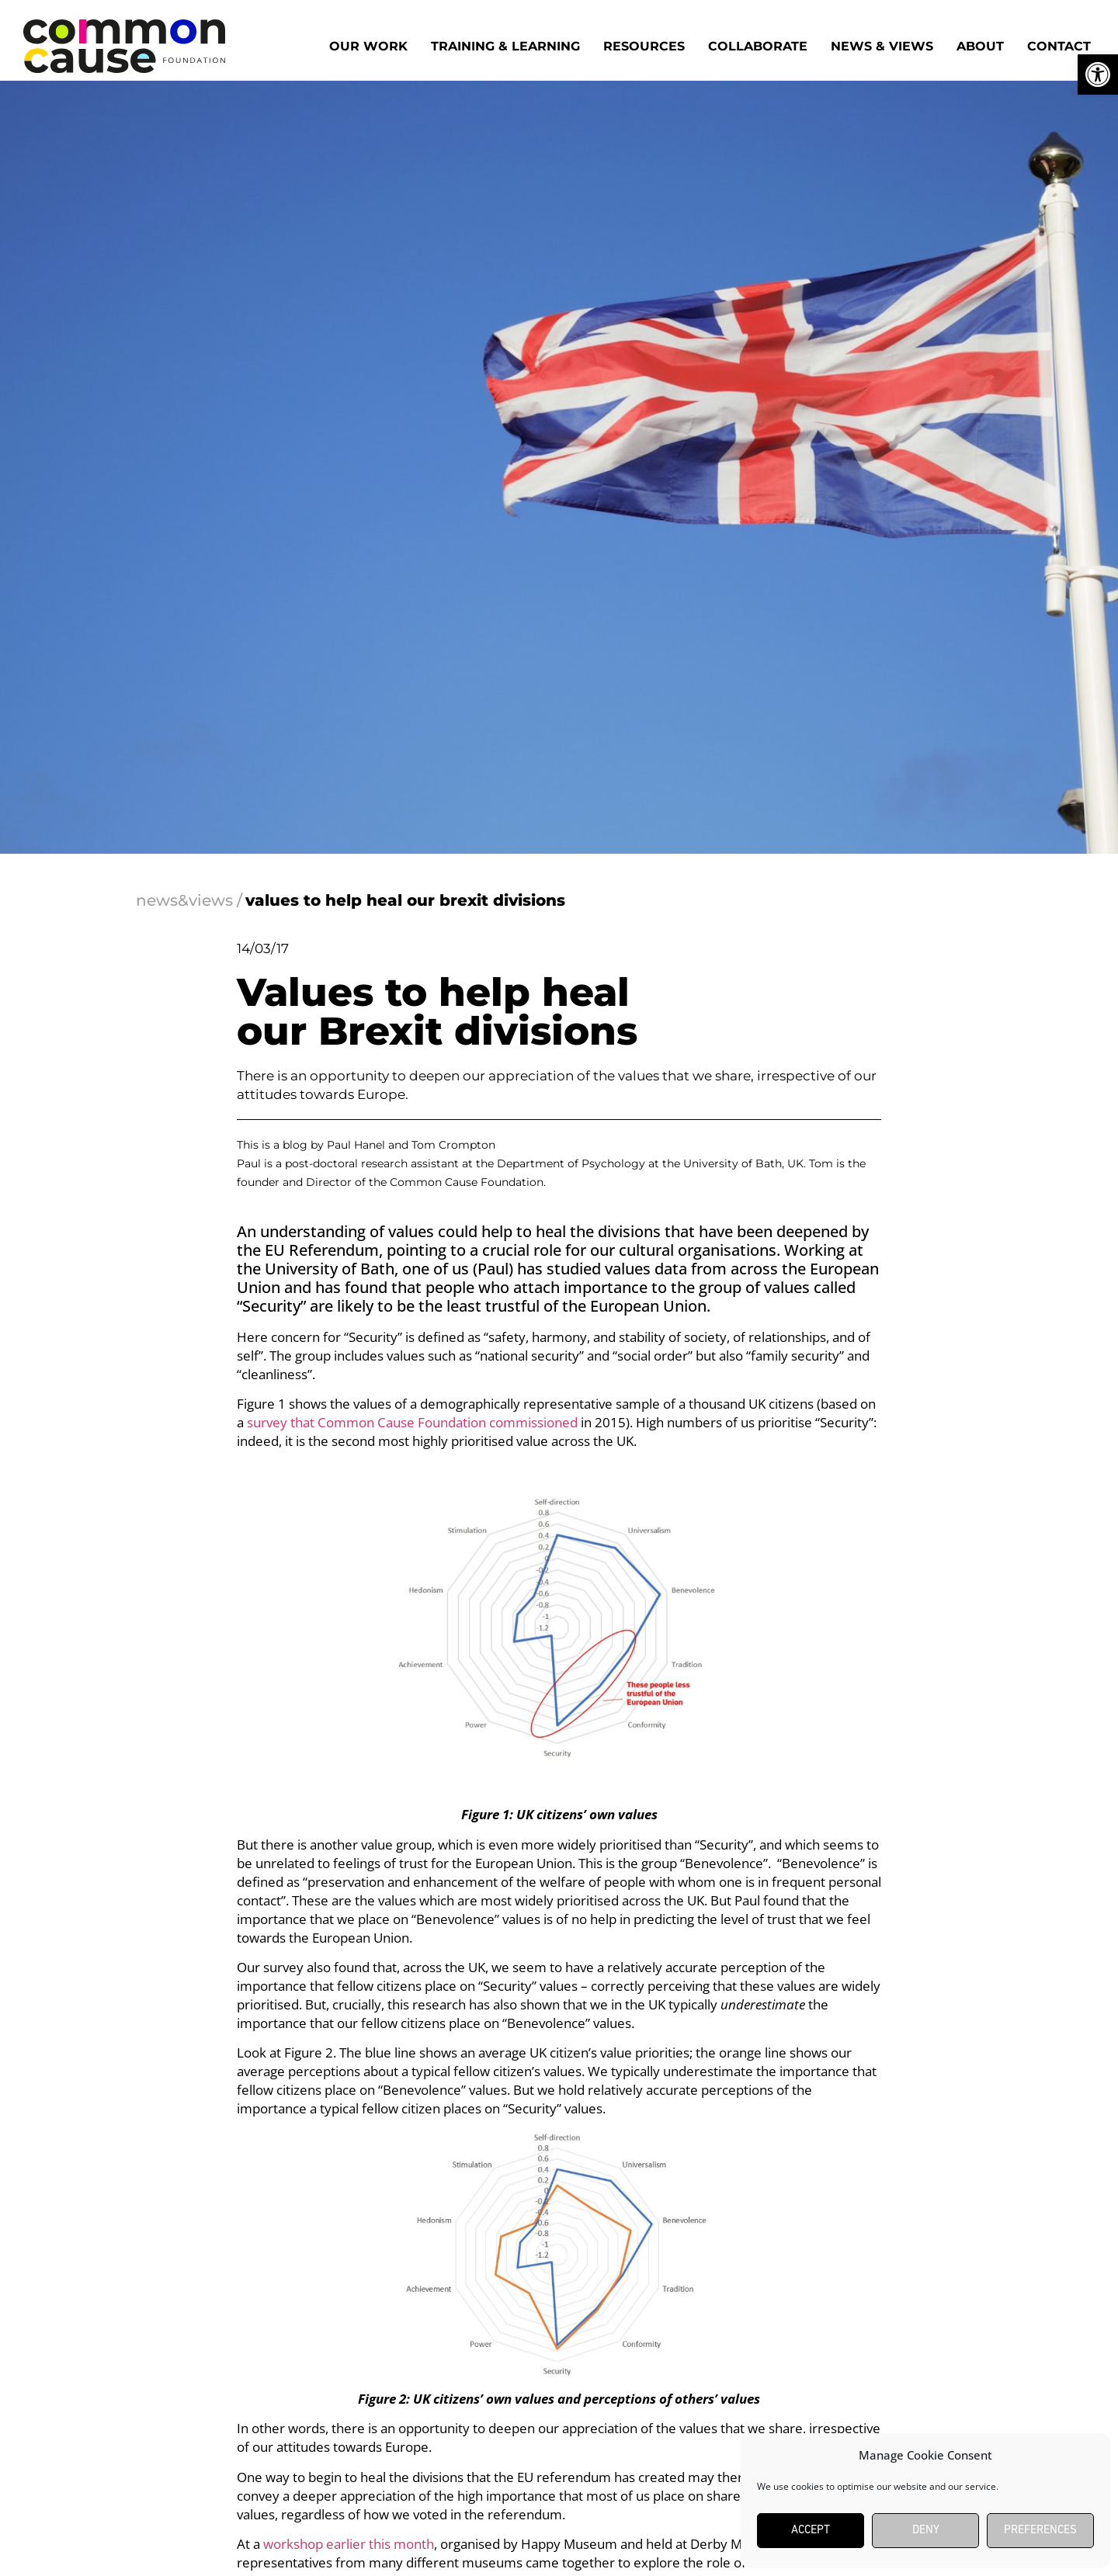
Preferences (1040, 2530)
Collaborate (757, 46)
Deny (925, 2530)
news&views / (189, 900)
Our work (368, 46)
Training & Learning (505, 46)
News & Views (882, 46)
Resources (644, 46)
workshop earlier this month (348, 2544)
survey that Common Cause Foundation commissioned (412, 1422)
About (980, 46)
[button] (1098, 74)
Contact (1059, 46)
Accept (810, 2530)
